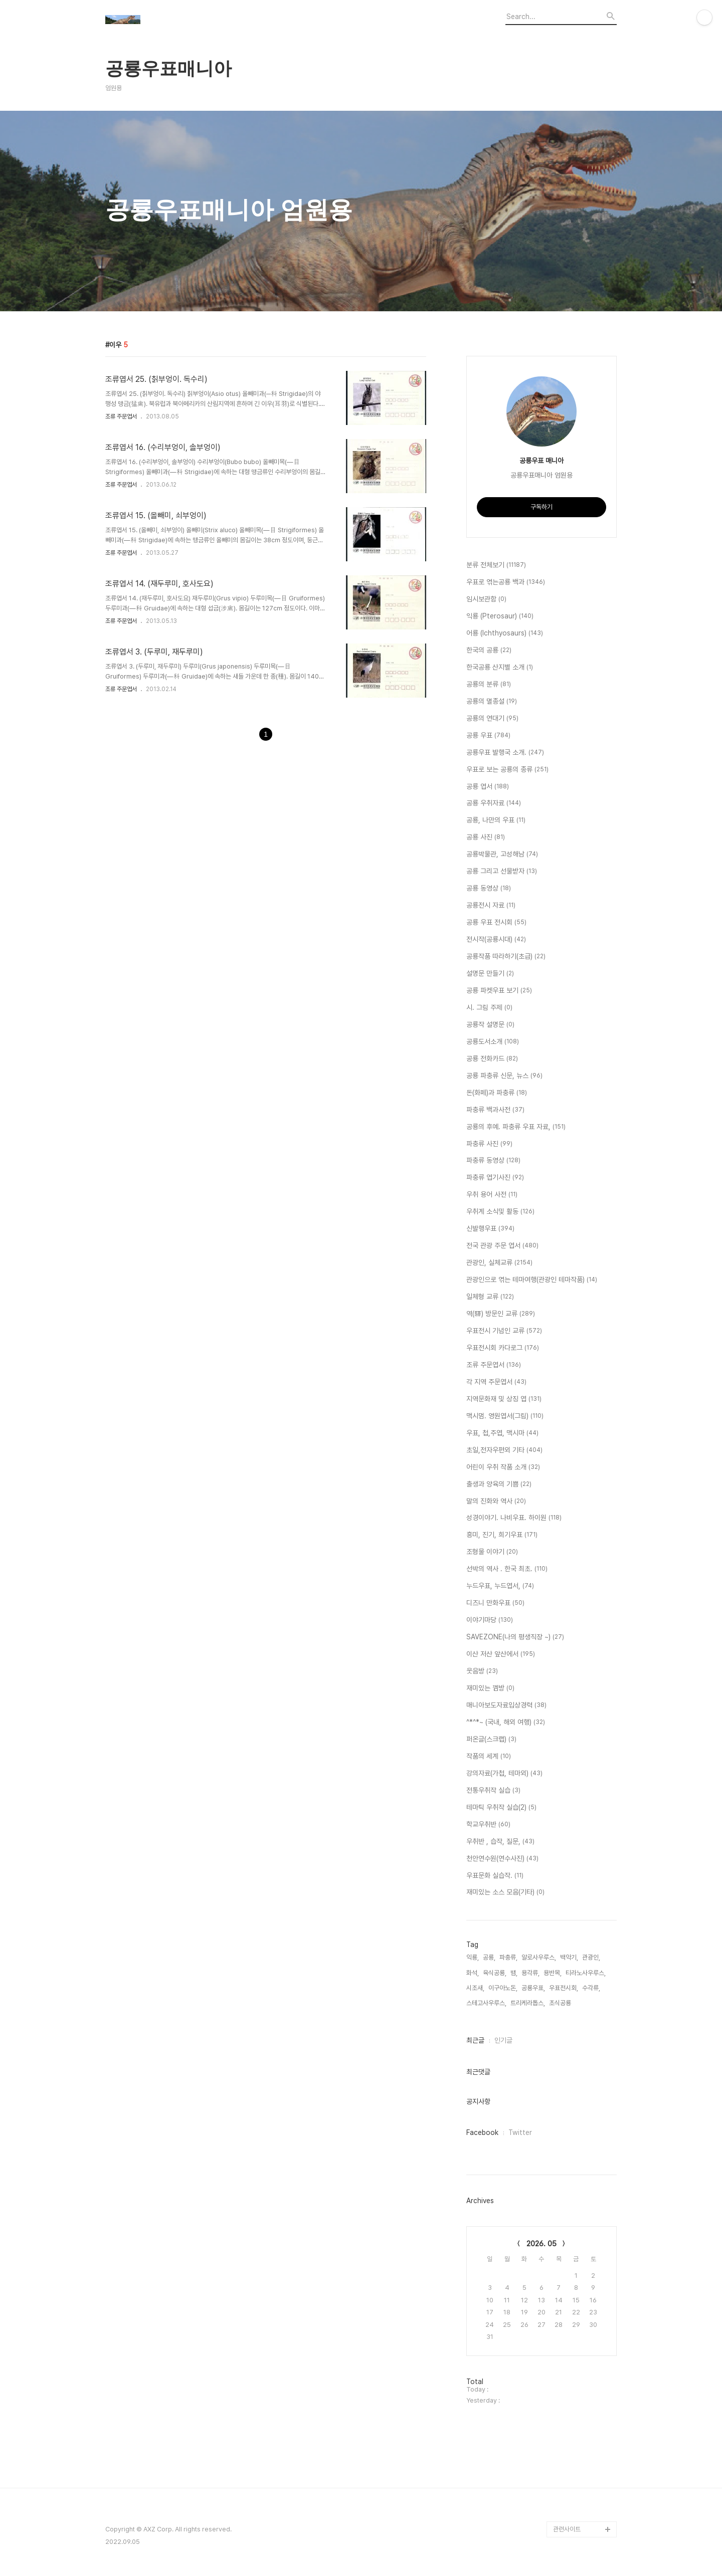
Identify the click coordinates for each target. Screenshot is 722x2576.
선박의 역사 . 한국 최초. (507, 1569)
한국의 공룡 (488, 651)
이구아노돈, (502, 1988)
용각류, (530, 1973)
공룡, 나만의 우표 (495, 820)
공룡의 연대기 (492, 719)
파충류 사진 (489, 1144)
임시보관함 (486, 599)
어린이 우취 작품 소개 (503, 1467)
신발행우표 (490, 1229)
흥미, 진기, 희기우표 (501, 1535)
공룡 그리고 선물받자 (501, 872)
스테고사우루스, (486, 2003)
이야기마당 (489, 1620)
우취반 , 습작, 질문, (500, 1842)
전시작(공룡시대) (496, 940)
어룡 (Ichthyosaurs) (504, 633)
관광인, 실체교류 (499, 1263)
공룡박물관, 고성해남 (502, 854)
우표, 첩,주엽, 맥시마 (502, 1433)
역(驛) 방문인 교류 (500, 1314)
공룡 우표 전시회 (496, 923)
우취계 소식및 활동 (500, 1212)
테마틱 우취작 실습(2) (501, 1808)
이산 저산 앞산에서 (500, 1654)
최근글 (475, 2040)
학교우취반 (488, 1825)
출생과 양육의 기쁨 (498, 1484)
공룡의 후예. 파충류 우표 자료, (516, 1127)
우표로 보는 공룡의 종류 (507, 770)
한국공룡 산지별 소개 (499, 668)
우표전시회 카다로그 (502, 1348)
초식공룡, (561, 2003)
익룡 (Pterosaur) (499, 616)
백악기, (569, 1957)
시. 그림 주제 (489, 1008)
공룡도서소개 (492, 1042)
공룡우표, (533, 1988)
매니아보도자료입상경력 (506, 1705)
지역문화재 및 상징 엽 (504, 1399)
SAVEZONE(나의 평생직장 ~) (515, 1637)
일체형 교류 (490, 1297)
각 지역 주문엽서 (496, 1382)
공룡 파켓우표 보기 (499, 991)
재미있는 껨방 (490, 1688)
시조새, (475, 1988)
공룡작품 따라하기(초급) (506, 957)
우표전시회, (563, 1988)
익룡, (472, 1957)
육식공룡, (494, 1973)
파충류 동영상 (493, 1161)
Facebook (482, 2132)
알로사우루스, (538, 1957)
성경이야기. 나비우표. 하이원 (514, 1518)
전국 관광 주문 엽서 (502, 1246)
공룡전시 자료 (490, 906)
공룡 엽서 (487, 787)
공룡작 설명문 (490, 1025)
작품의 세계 (488, 1757)
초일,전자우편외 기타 (504, 1450)
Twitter (520, 2132)
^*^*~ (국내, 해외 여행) (505, 1723)
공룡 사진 (485, 837)
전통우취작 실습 (493, 1791)
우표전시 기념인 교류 (504, 1331)
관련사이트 (567, 2529)
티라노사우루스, (586, 1973)
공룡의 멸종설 (491, 702)
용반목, (553, 1973)
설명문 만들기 (490, 974)
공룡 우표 (488, 736)
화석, (472, 1973)
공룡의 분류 (488, 685)
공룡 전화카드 (492, 1059)
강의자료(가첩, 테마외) (504, 1774)
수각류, (591, 1988)
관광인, (591, 1957)
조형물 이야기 (492, 1552)
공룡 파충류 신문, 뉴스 (504, 1076)
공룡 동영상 (488, 889)
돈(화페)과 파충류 (496, 1093)
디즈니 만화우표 (495, 1603)
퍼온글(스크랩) (491, 1740)
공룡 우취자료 (493, 803)
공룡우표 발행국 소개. (505, 753)
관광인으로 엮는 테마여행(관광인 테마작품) (531, 1280)
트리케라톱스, (527, 2003)
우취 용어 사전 (491, 1195)
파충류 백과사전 (495, 1110)
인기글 (503, 2040)
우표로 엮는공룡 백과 (505, 582)
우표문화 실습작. (494, 1876)
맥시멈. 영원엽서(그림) (505, 1416)
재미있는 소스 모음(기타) (505, 1892)
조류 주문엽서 (121, 416)
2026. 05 (541, 2243)
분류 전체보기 (496, 565)
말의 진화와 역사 (496, 1501)
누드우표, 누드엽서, (500, 1586)
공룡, (489, 1957)
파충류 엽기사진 (495, 1178)
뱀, (513, 1973)
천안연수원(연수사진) (502, 1859)
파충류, (508, 1957)
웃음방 (482, 1671)
